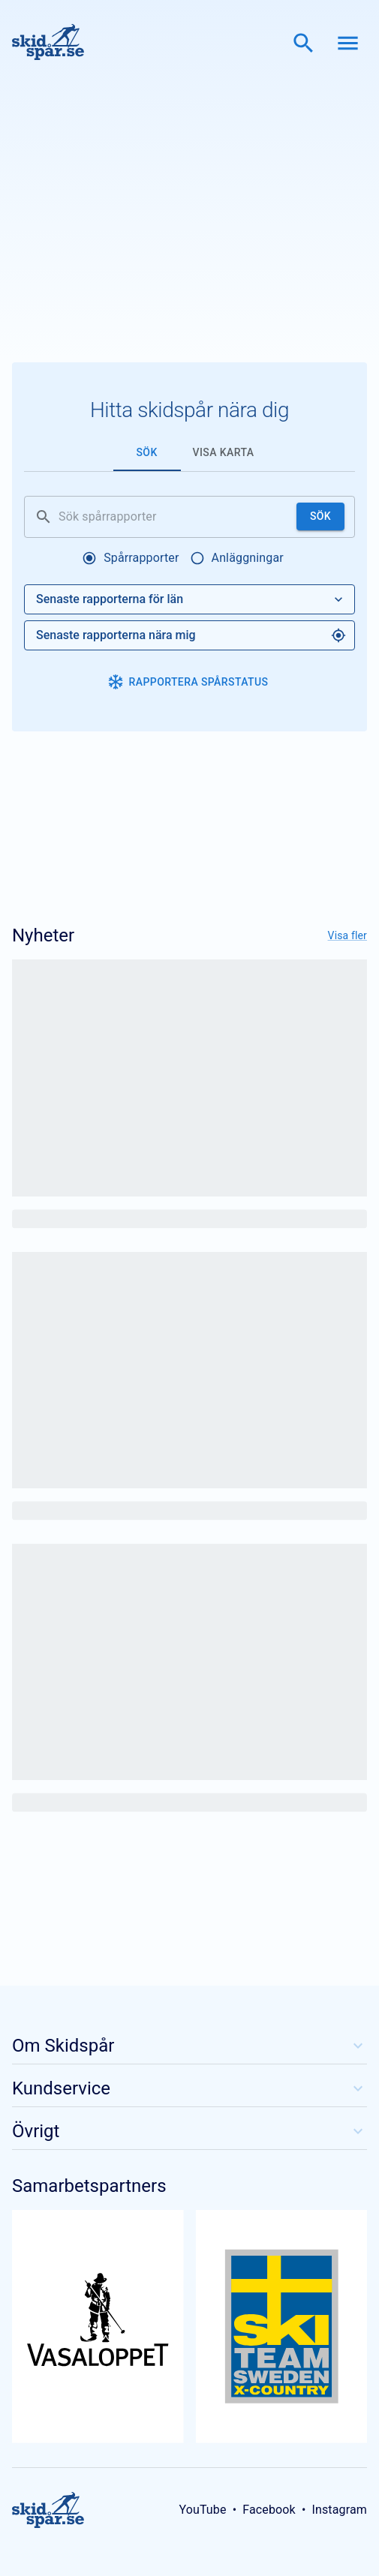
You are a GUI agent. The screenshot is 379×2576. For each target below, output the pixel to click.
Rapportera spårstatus (188, 681)
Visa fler (347, 935)
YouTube (202, 2509)
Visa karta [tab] (223, 452)
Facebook (269, 2509)
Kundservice (189, 2088)
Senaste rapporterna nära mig (191, 635)
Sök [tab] (146, 452)
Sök (320, 516)
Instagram (339, 2509)
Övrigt (189, 2131)
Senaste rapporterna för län (191, 599)
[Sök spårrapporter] (174, 517)
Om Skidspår (189, 2045)
